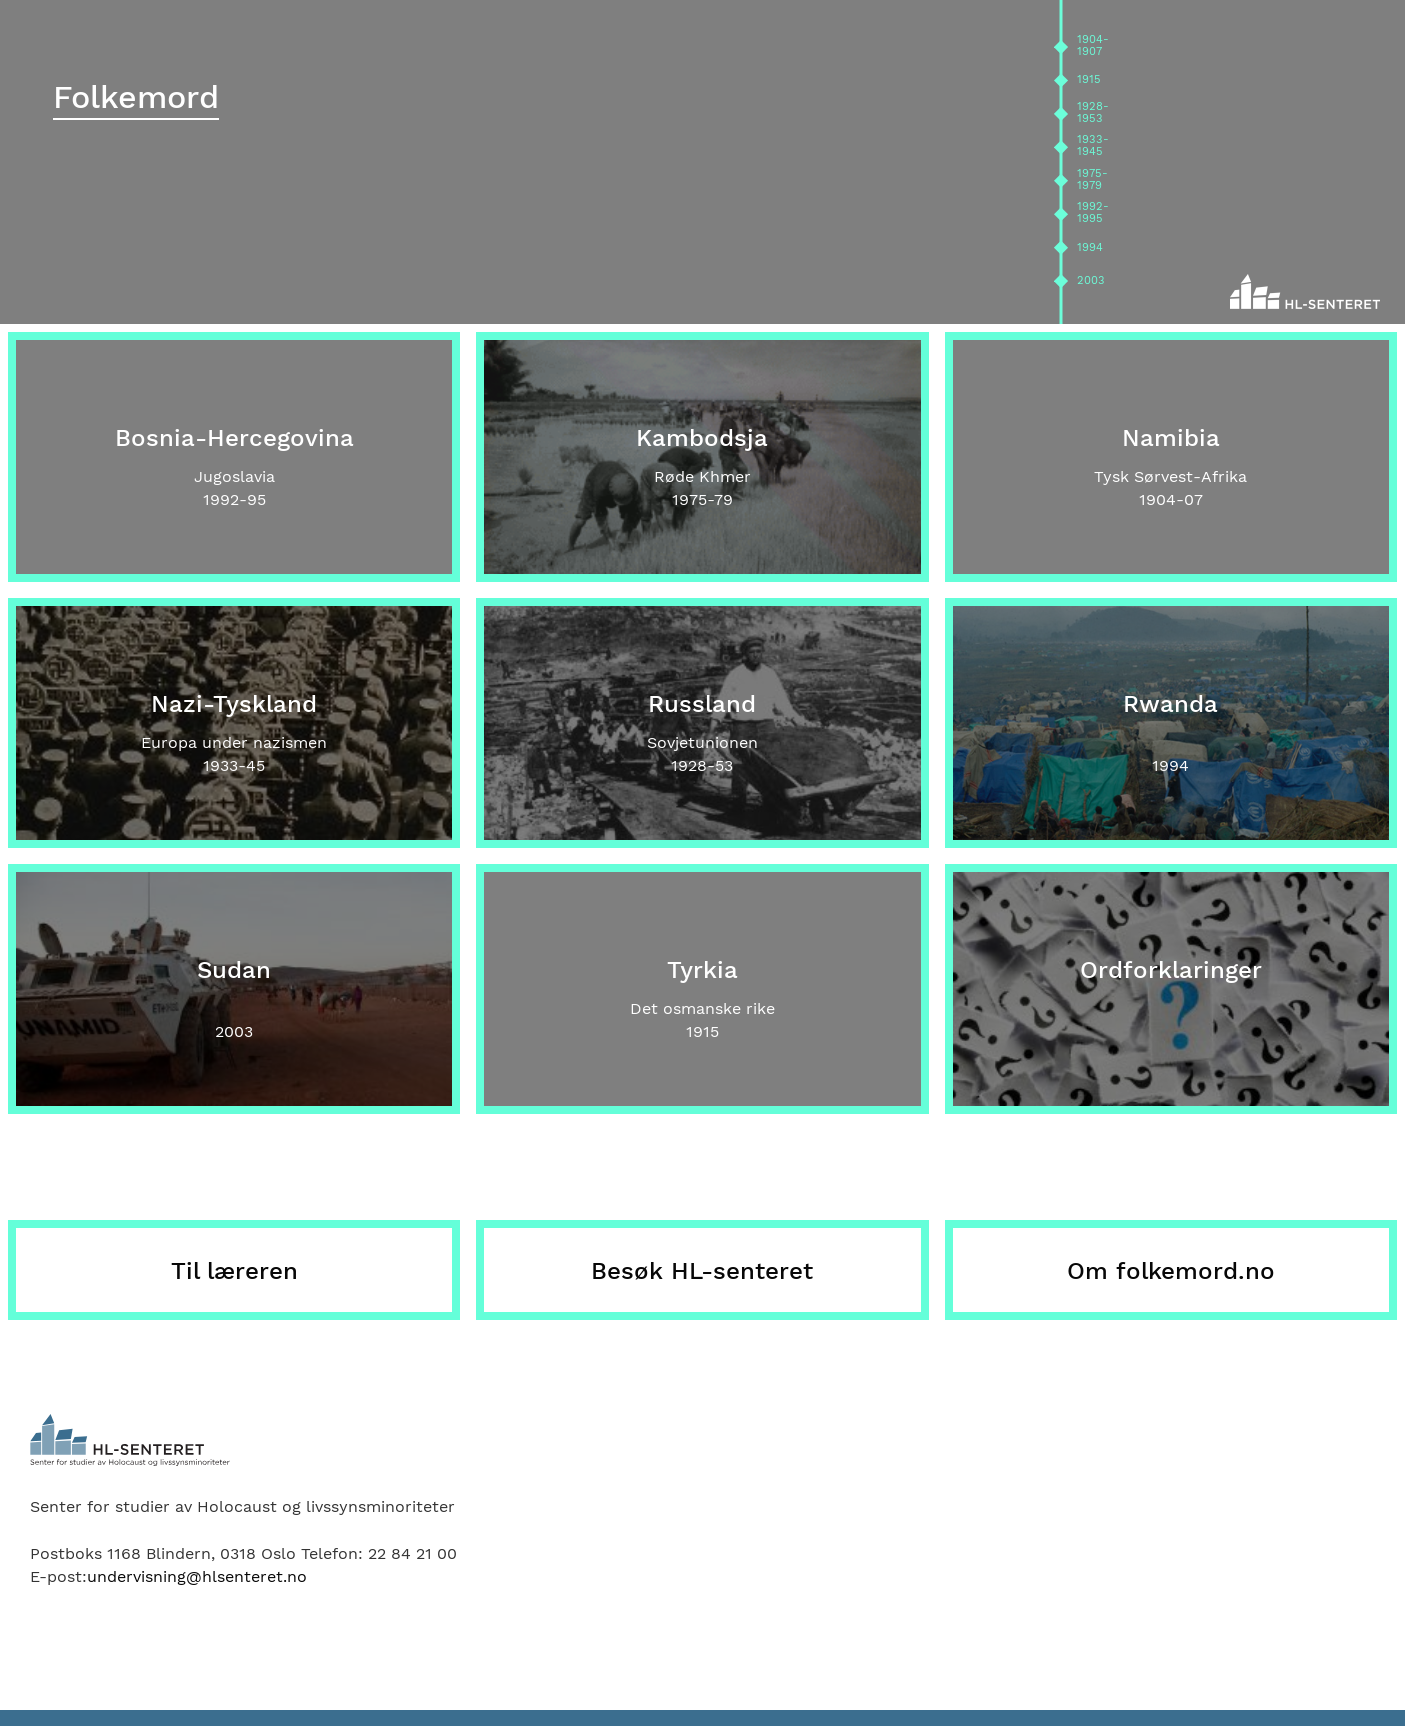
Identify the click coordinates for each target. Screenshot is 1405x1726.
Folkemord (136, 97)
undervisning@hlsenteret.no (197, 1576)
